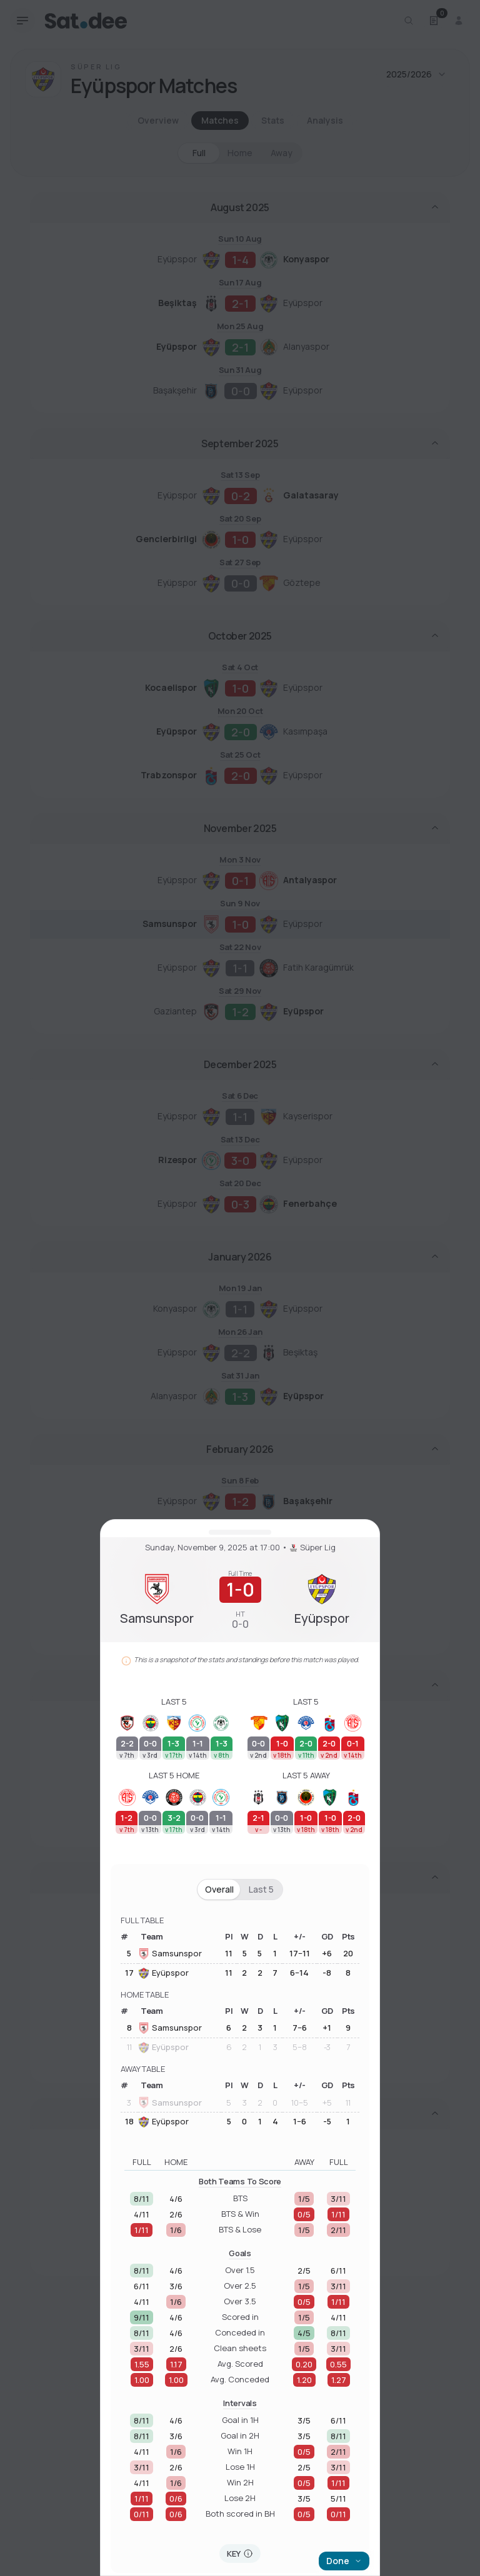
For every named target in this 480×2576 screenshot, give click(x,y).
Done (344, 2561)
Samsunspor (170, 1953)
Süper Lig (313, 1547)
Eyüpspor (163, 1973)
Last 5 (261, 1889)
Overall (219, 1889)
